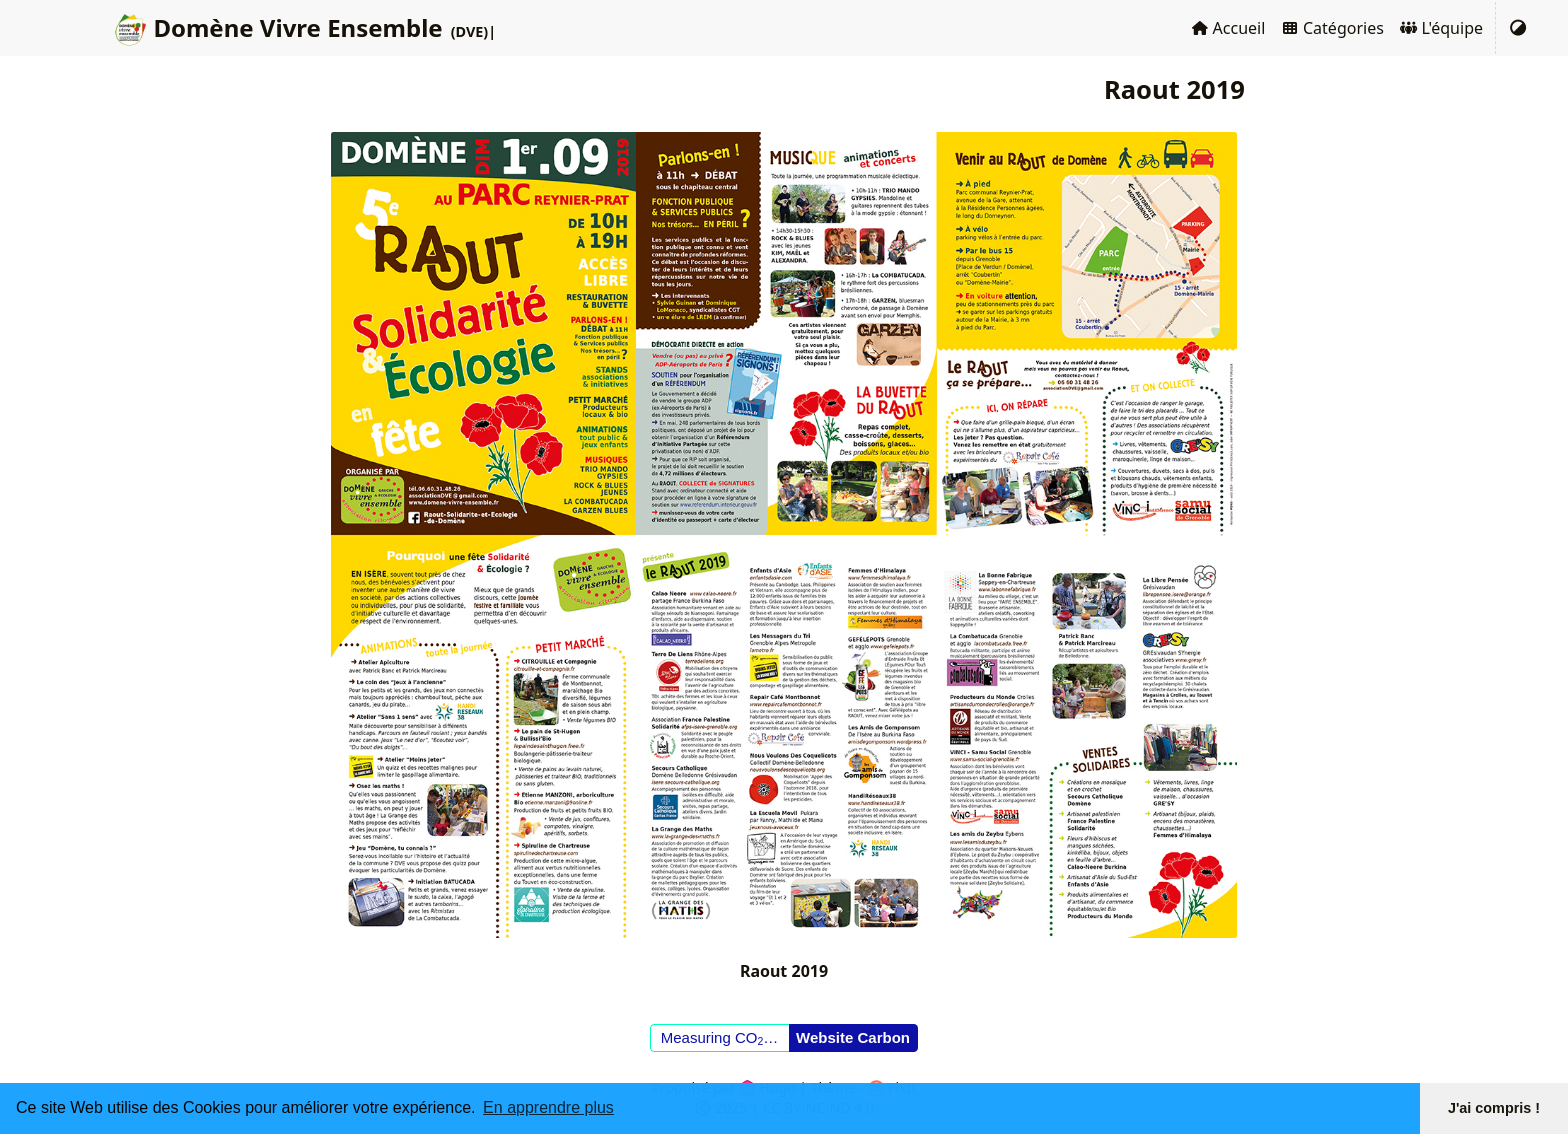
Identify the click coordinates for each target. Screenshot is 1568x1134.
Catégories (1332, 28)
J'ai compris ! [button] (1494, 1108)
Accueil (1228, 28)
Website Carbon (853, 1037)
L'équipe (1441, 28)
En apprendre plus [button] (548, 1107)
